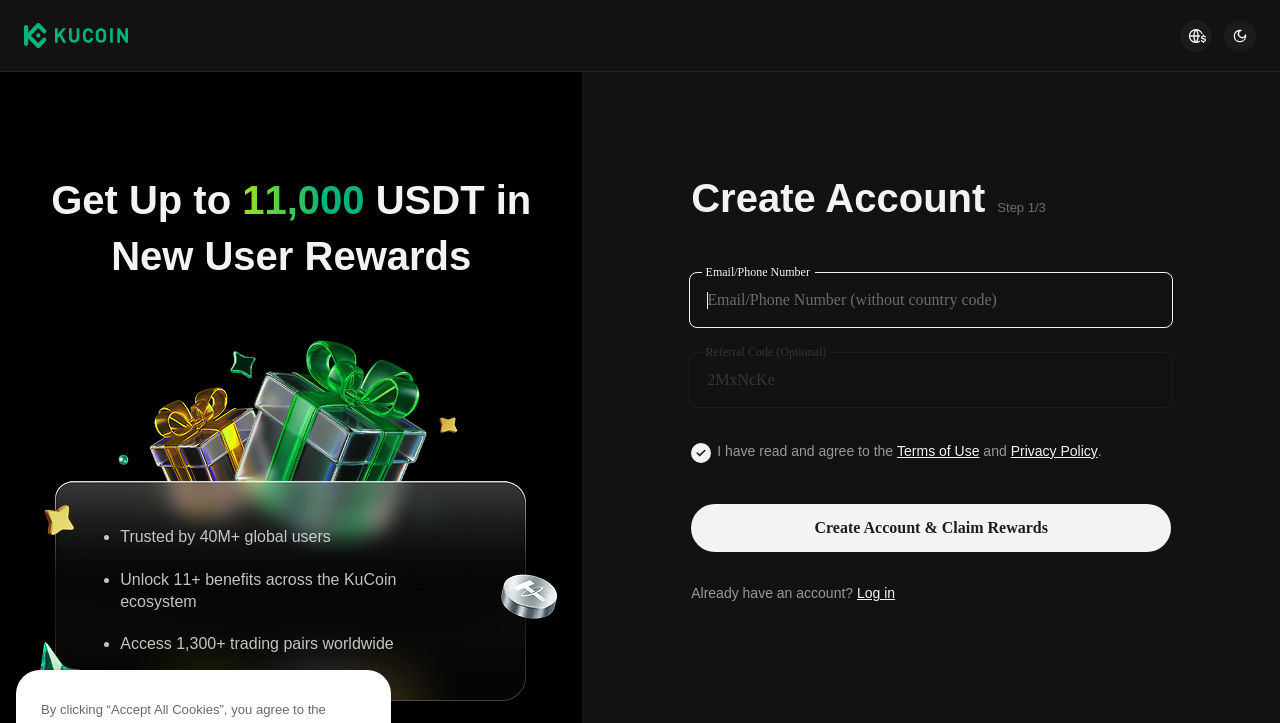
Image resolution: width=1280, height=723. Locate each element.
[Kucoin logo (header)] (76, 35)
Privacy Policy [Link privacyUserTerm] (1054, 451)
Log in (876, 593)
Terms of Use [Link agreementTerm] (938, 451)
